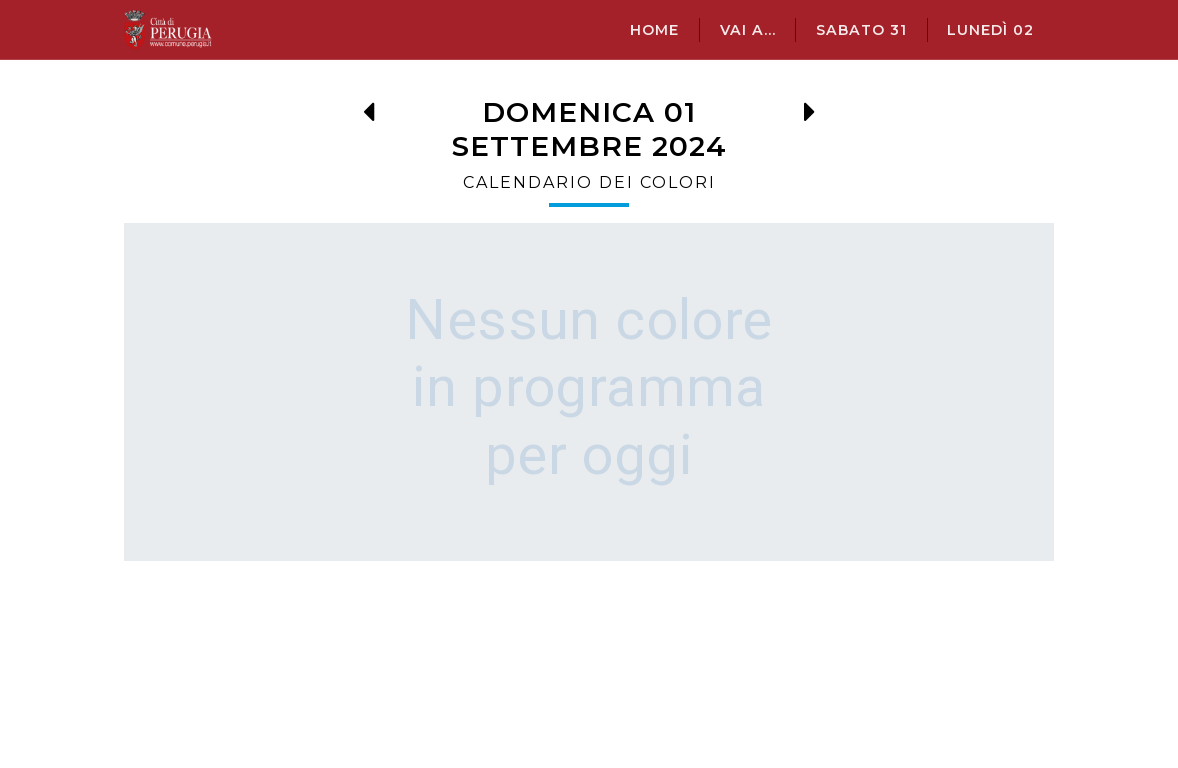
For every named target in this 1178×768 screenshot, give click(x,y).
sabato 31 (861, 30)
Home (654, 30)
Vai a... (748, 30)
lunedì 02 (990, 30)
